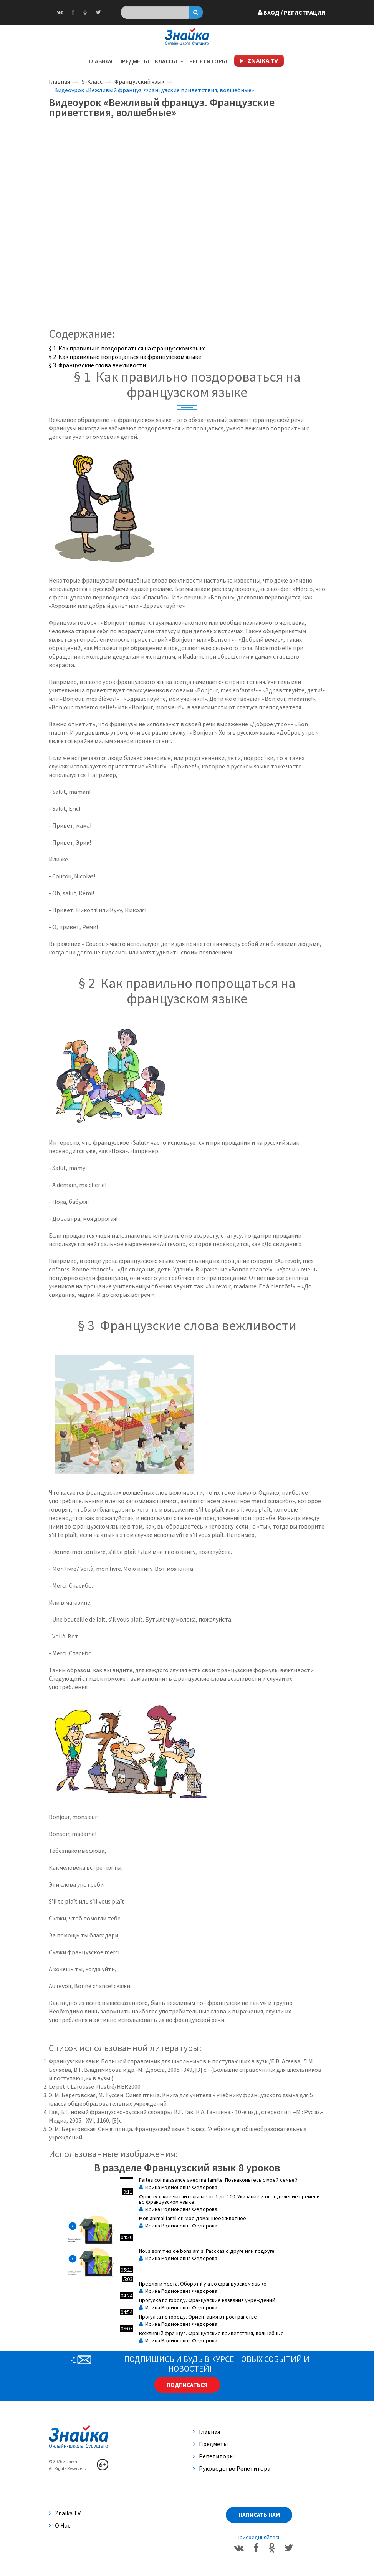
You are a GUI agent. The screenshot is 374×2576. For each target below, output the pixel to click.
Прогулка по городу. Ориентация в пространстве (198, 2316)
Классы (169, 61)
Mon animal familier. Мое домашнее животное (192, 2218)
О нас (59, 2525)
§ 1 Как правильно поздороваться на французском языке (127, 348)
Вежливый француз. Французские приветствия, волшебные (211, 2333)
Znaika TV (65, 2513)
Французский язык (139, 81)
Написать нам (259, 2514)
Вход (291, 12)
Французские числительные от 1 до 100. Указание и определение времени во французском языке (229, 2199)
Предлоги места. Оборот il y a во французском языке (202, 2283)
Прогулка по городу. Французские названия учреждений (207, 2300)
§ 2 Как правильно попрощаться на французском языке (125, 356)
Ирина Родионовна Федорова (178, 2187)
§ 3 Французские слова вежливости (97, 365)
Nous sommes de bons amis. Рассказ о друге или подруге (207, 2250)
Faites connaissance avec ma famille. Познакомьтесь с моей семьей (218, 2179)
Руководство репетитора (231, 2468)
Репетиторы (208, 61)
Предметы (133, 61)
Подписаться (187, 2384)
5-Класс (92, 81)
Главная (101, 61)
